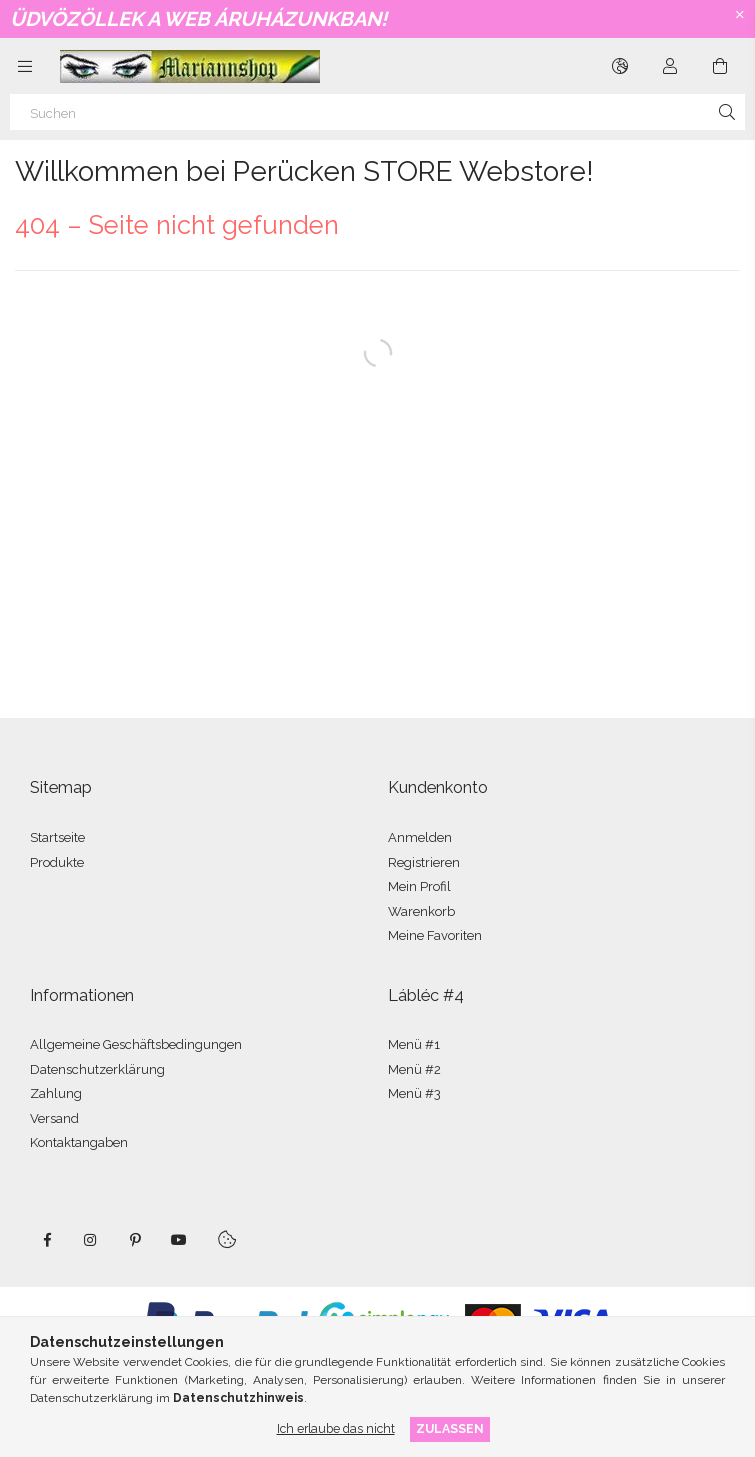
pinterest (135, 1240)
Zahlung (56, 1093)
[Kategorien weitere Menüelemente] (25, 66)
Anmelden (420, 837)
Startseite (57, 837)
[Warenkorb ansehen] (720, 66)
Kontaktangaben (79, 1142)
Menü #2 (414, 1069)
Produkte (57, 862)
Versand (54, 1118)
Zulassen (450, 1428)
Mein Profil (419, 886)
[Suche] (727, 112)
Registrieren (424, 862)
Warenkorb (421, 911)
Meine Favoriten (435, 935)
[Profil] (670, 66)
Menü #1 (414, 1044)
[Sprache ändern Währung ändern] (620, 66)
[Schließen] (740, 15)
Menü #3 (414, 1093)
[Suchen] (377, 112)
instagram (91, 1240)
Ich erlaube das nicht (336, 1428)
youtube (179, 1240)
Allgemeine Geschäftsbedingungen (136, 1044)
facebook (47, 1240)
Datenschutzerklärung (97, 1069)
